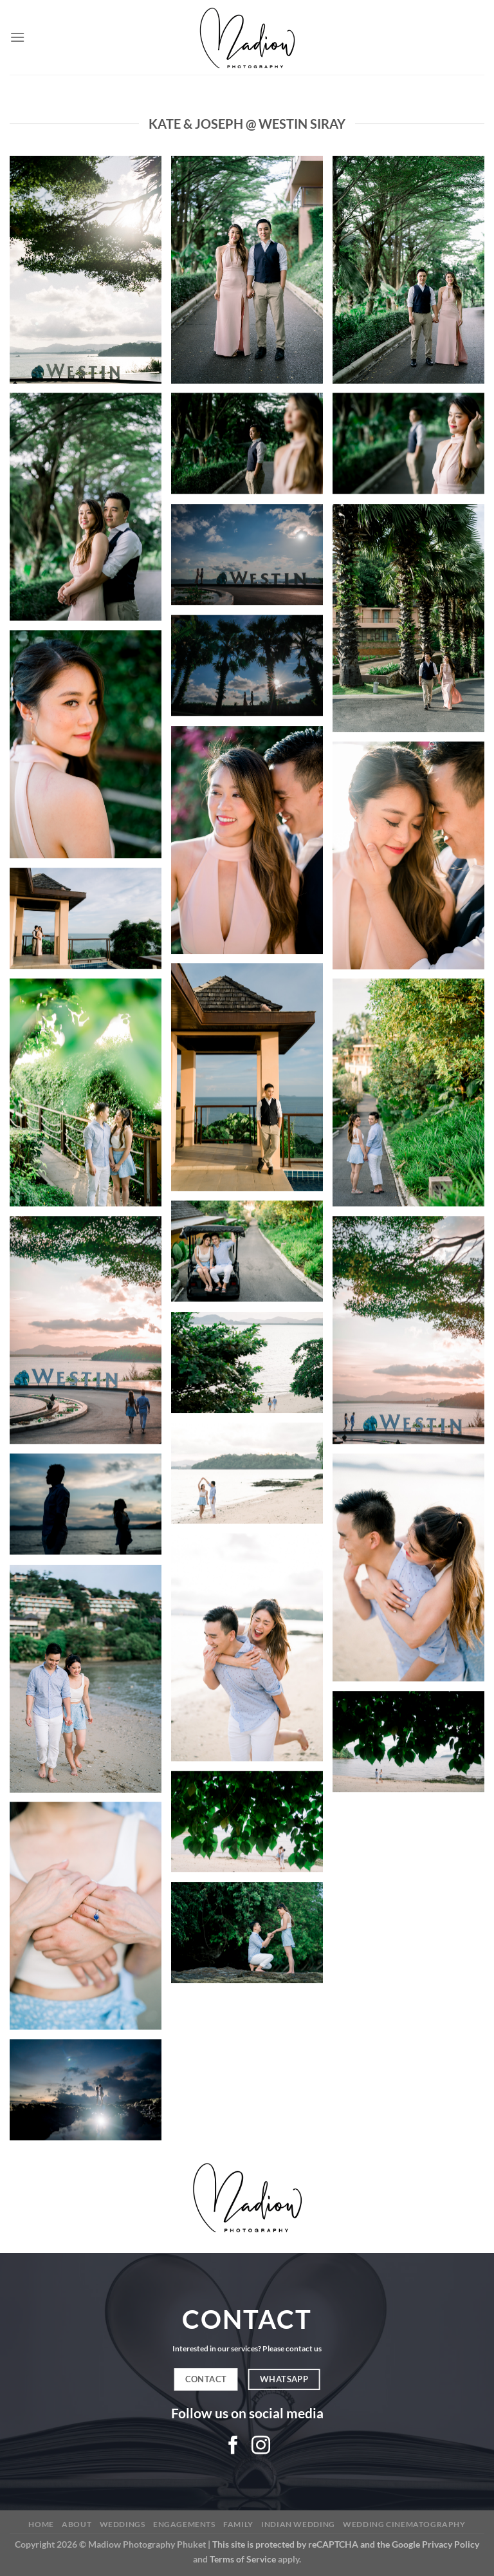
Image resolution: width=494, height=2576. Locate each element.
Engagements (184, 2524)
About (76, 2524)
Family (238, 2524)
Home (40, 2524)
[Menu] (17, 37)
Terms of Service (243, 2558)
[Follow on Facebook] (233, 2446)
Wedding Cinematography (404, 2524)
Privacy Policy (450, 2544)
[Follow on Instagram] (261, 2446)
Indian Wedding (298, 2524)
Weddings (122, 2524)
